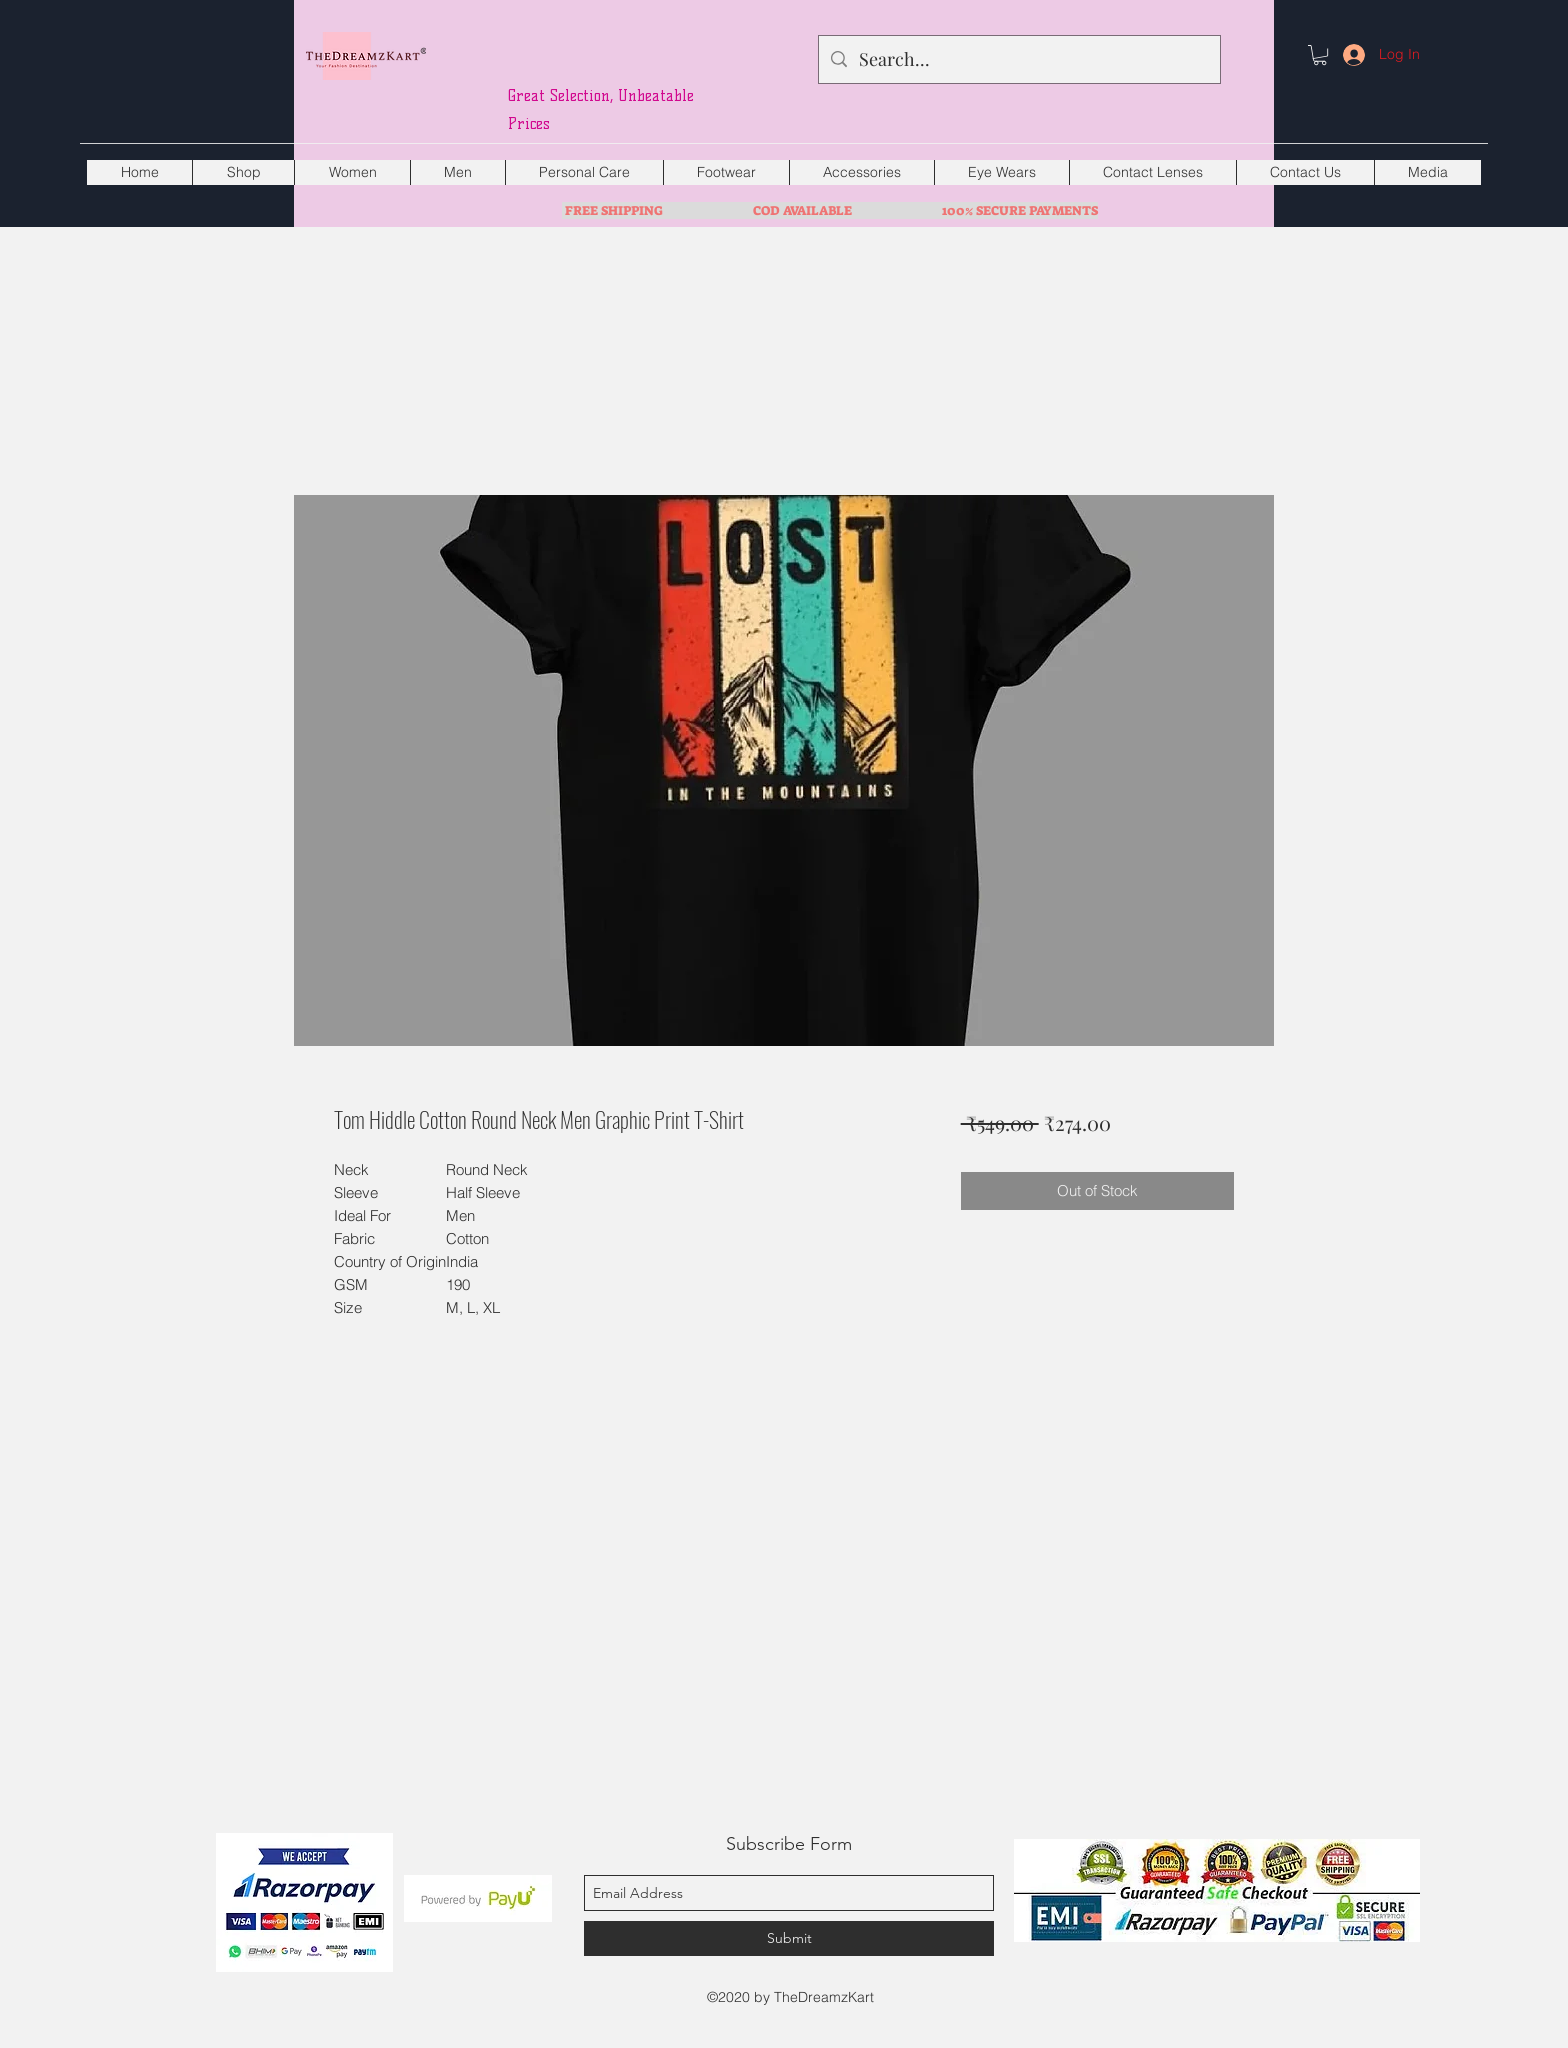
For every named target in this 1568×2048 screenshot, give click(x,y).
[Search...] (1018, 60)
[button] (1320, 55)
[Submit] (789, 1938)
